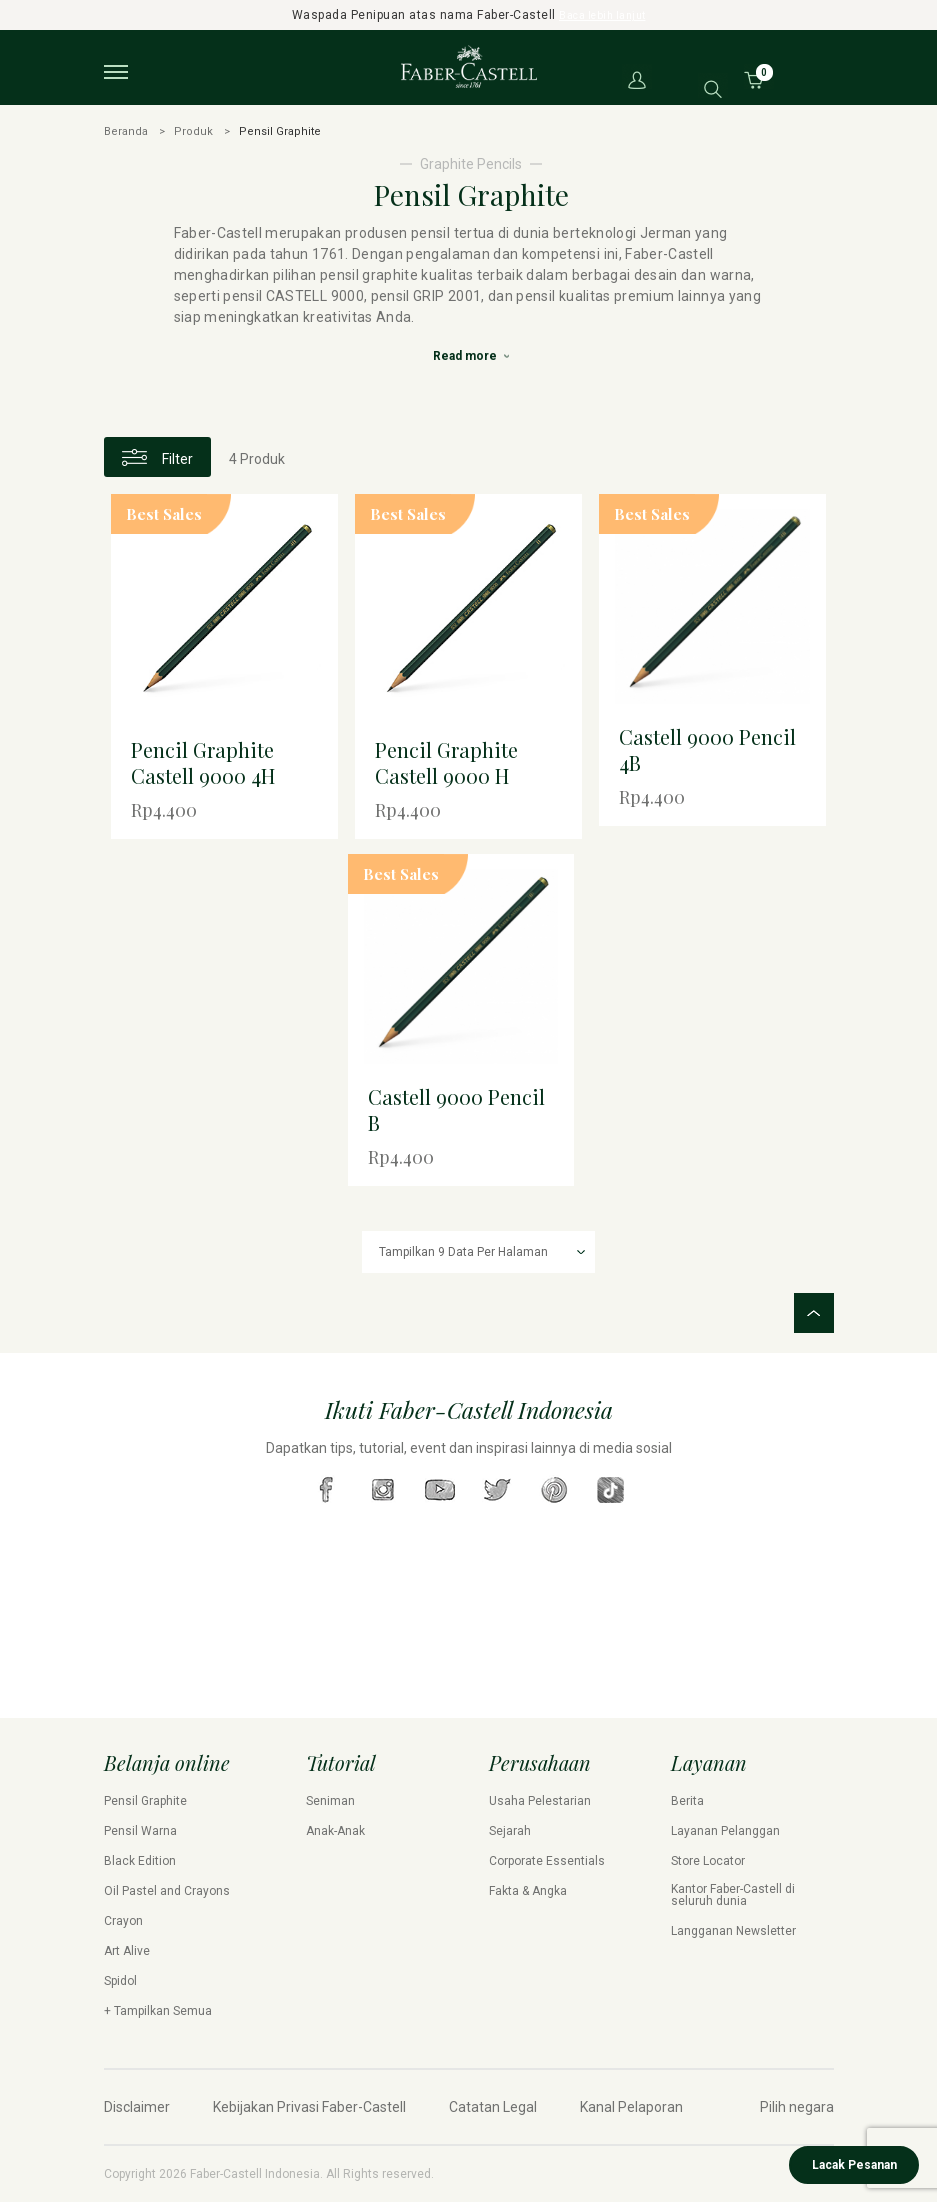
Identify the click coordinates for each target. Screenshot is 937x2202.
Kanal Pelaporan (631, 2107)
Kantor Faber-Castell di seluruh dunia (733, 1895)
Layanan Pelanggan (725, 1831)
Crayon (123, 1921)
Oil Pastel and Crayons (167, 1891)
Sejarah (510, 1831)
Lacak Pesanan (854, 2165)
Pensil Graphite (145, 1801)
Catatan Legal (493, 2107)
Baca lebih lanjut (602, 15)
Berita (687, 1801)
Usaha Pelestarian (540, 1801)
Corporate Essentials (547, 1861)
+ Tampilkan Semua (158, 2011)
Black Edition (140, 1861)
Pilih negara (797, 2107)
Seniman (330, 1801)
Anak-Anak (335, 1831)
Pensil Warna (140, 1831)
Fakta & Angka (528, 1891)
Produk (193, 131)
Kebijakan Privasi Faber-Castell (309, 2107)
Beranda (126, 131)
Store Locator (708, 1861)
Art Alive (127, 1951)
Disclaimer (137, 2107)
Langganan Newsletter (733, 1931)
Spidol (120, 1981)
